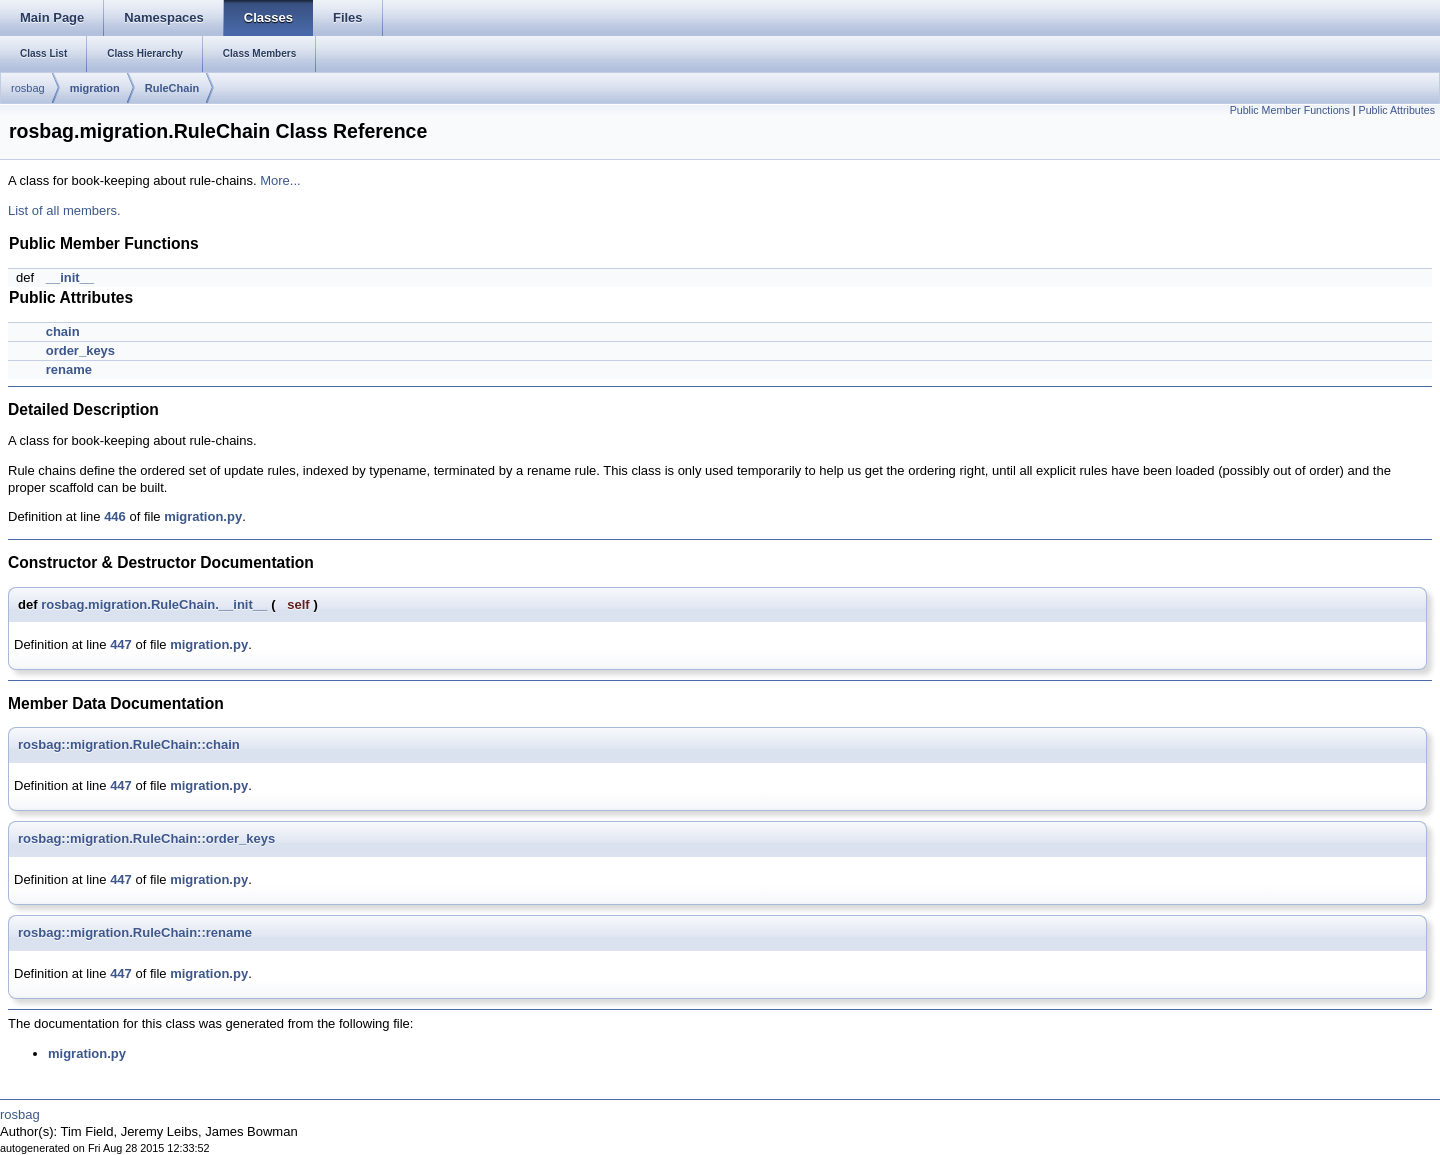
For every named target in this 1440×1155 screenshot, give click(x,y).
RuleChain (172, 88)
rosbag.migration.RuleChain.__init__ (154, 604)
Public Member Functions (1290, 110)
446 (115, 516)
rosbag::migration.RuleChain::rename (135, 932)
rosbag (28, 88)
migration (95, 88)
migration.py (203, 516)
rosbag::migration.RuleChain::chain (129, 744)
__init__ (70, 277)
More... (280, 180)
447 (121, 644)
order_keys (80, 350)
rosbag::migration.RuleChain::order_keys (146, 838)
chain (63, 331)
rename (69, 369)
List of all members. (64, 210)
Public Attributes (1397, 110)
